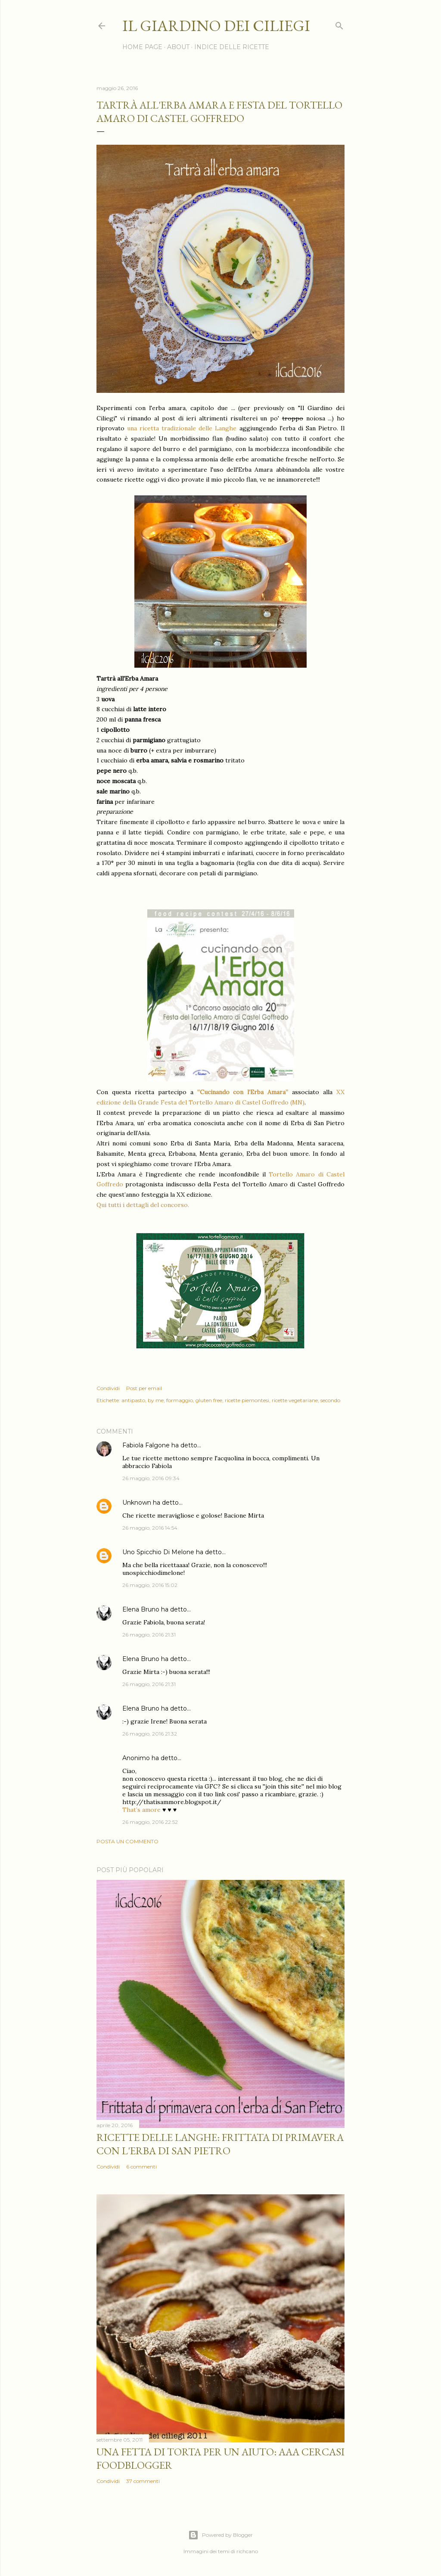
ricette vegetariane (295, 1400)
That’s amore (141, 1810)
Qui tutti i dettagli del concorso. (142, 1205)
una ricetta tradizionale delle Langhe (180, 428)
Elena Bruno (140, 1609)
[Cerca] (339, 24)
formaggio (179, 1400)
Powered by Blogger (220, 2535)
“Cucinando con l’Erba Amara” (243, 1092)
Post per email (144, 1388)
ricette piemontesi (247, 1400)
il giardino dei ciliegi (216, 26)
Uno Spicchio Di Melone (158, 1552)
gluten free (209, 1400)
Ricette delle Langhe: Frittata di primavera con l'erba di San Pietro (220, 2144)
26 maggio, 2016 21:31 (149, 1634)
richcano (247, 2551)
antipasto (133, 1400)
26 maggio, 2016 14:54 (149, 1527)
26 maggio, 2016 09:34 (151, 1478)
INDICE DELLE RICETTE (231, 47)
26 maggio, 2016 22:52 (150, 1822)
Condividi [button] (108, 1388)
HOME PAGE (142, 47)
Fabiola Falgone (146, 1445)
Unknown (136, 1502)
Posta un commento (127, 1841)
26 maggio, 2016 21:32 (149, 1733)
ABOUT (178, 47)
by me (156, 1400)
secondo (330, 1400)
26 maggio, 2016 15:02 (149, 1585)
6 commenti (141, 2166)
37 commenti (143, 2481)
